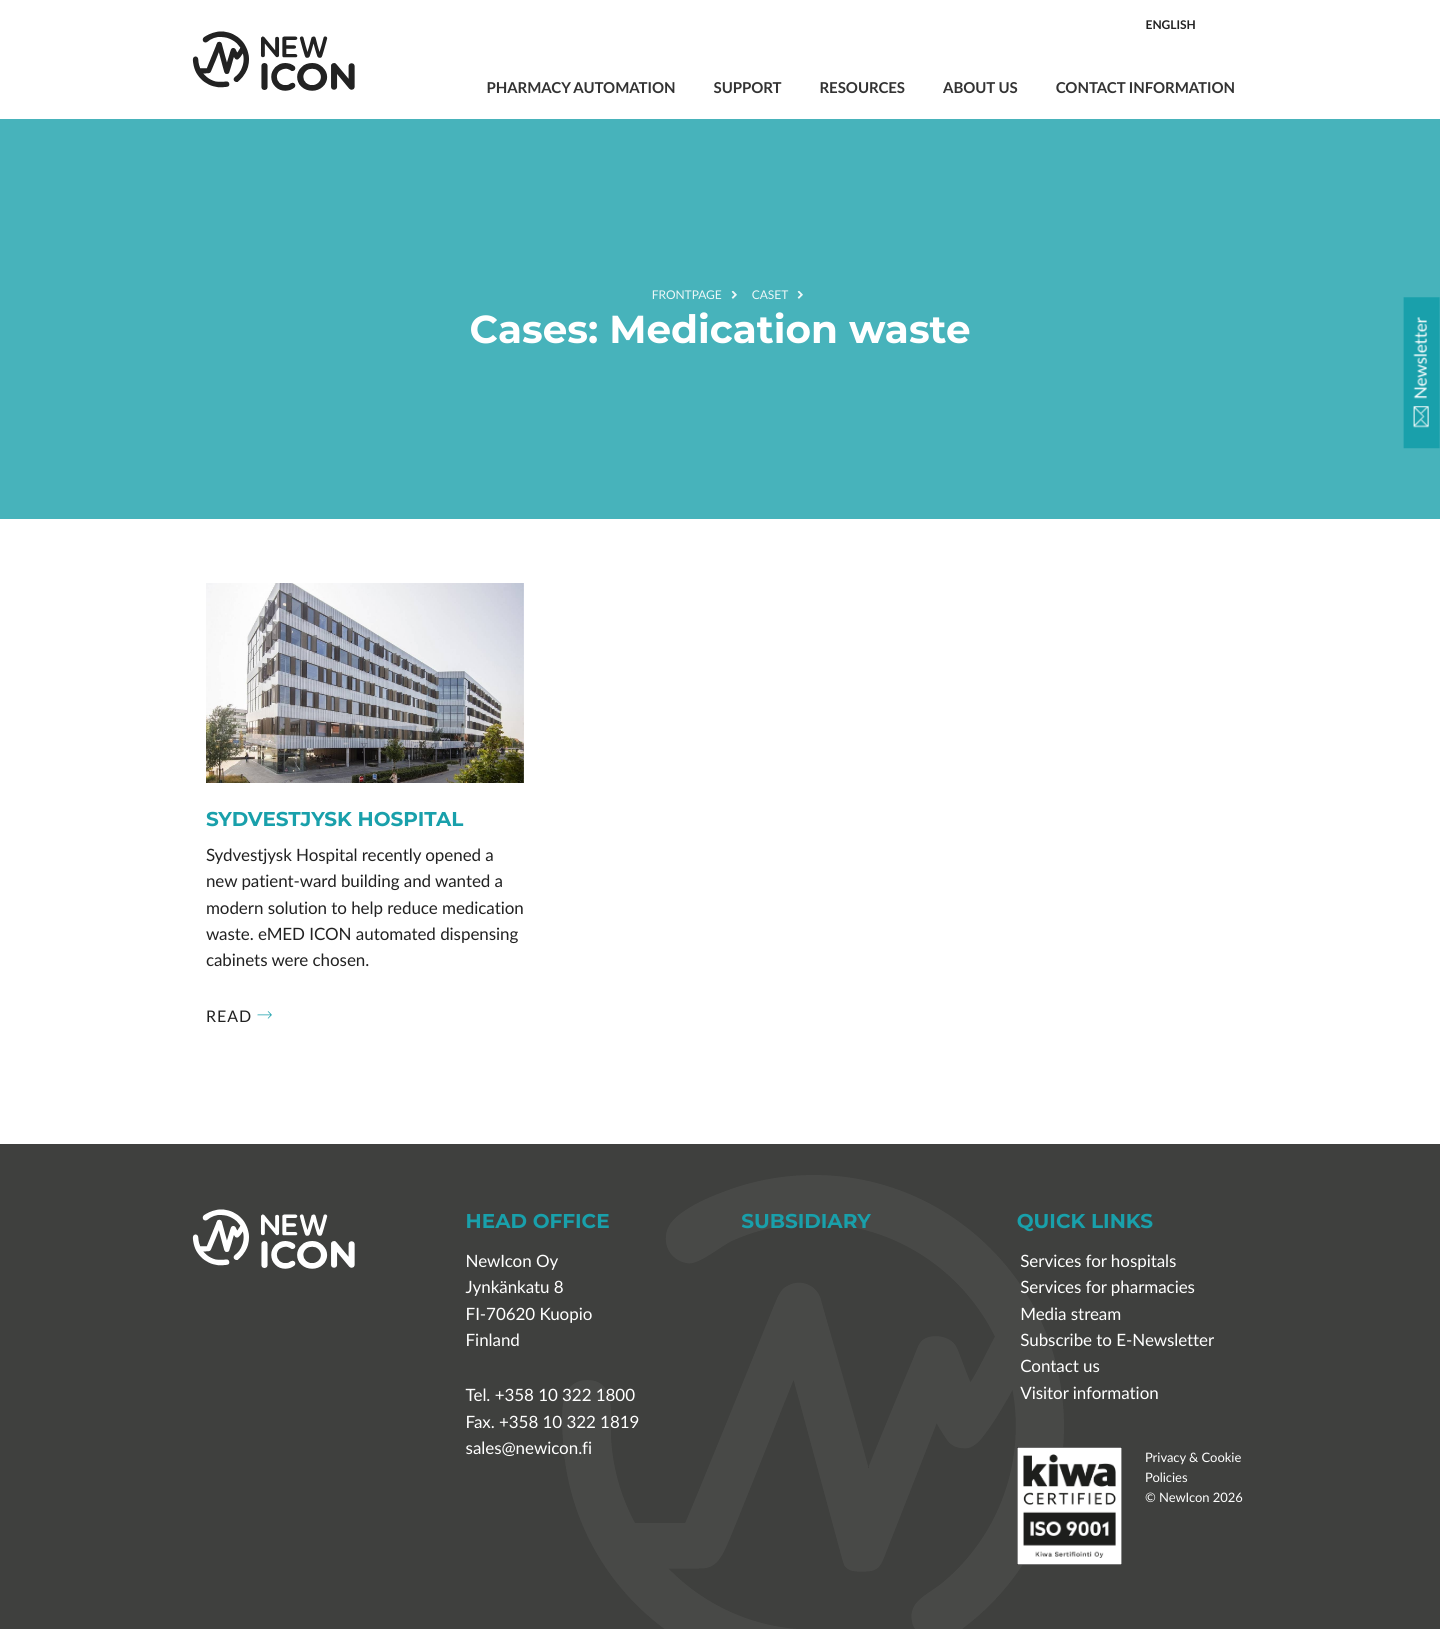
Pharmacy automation (580, 87)
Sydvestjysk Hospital (334, 821)
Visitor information (1089, 1393)
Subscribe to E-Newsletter (1117, 1340)
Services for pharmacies (1107, 1287)
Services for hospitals (1098, 1261)
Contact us (1060, 1366)
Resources (863, 87)
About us (980, 87)
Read (239, 1016)
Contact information (1145, 87)
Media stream (1070, 1314)
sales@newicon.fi (529, 1448)
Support (747, 87)
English (1171, 24)
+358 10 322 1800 (565, 1395)
